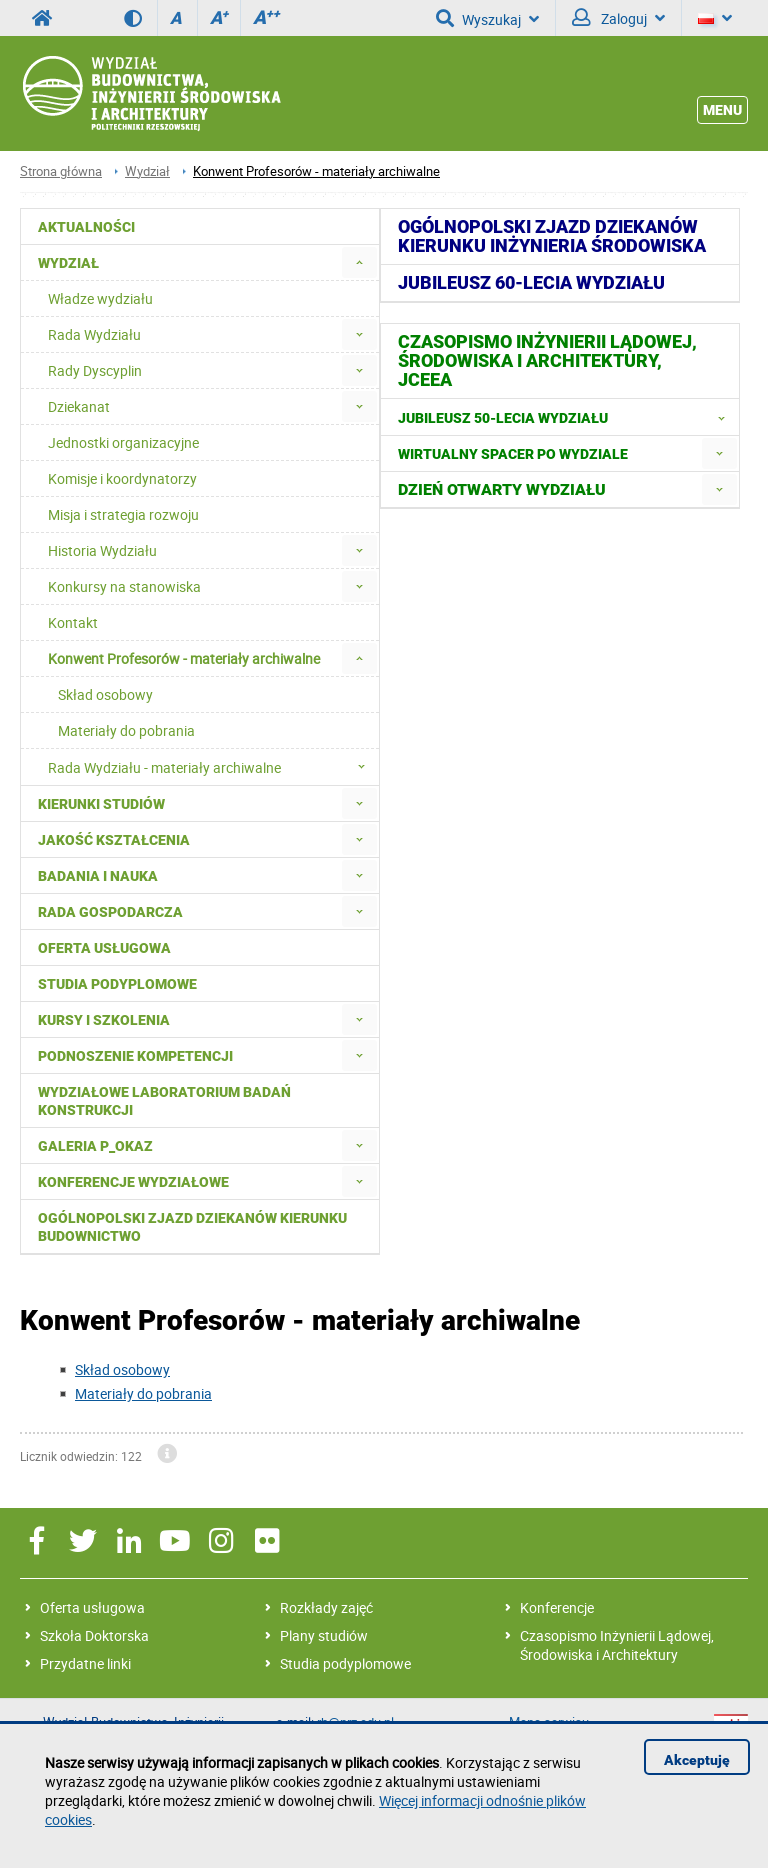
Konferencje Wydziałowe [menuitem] (133, 1182)
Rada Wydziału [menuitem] (94, 334)
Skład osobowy (122, 1369)
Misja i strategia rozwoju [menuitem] (123, 514)
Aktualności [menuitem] (86, 227)
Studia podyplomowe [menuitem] (117, 984)
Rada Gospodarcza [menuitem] (110, 912)
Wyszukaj (487, 18)
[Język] (715, 18)
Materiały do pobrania (143, 1393)
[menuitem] (359, 262)
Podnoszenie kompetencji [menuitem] (135, 1056)
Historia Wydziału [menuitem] (102, 550)
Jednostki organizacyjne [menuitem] (123, 442)
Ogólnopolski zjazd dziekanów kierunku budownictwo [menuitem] (192, 1227)
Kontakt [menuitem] (73, 622)
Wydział (147, 171)
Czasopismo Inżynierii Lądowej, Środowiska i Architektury (617, 1645)
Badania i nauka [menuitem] (98, 876)
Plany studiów (324, 1635)
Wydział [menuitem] (68, 263)
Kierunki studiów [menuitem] (101, 804)
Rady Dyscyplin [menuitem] (95, 370)
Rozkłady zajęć (326, 1607)
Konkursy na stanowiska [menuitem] (124, 586)
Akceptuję (697, 1760)
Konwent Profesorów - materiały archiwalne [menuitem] (184, 658)
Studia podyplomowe (345, 1663)
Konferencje (557, 1607)
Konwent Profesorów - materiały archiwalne (316, 171)
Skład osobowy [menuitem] (105, 694)
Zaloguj (618, 18)
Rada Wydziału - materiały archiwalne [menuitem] (212, 767)
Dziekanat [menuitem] (79, 406)
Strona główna (61, 171)
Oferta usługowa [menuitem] (104, 948)
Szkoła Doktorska (94, 1635)
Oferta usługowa (92, 1607)
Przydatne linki (85, 1663)
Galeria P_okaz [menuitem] (95, 1146)
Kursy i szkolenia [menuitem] (104, 1020)
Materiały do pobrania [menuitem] (126, 730)
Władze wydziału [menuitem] (100, 298)
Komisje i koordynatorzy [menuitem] (122, 478)
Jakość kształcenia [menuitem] (114, 840)
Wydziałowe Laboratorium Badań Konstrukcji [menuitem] (164, 1101)
